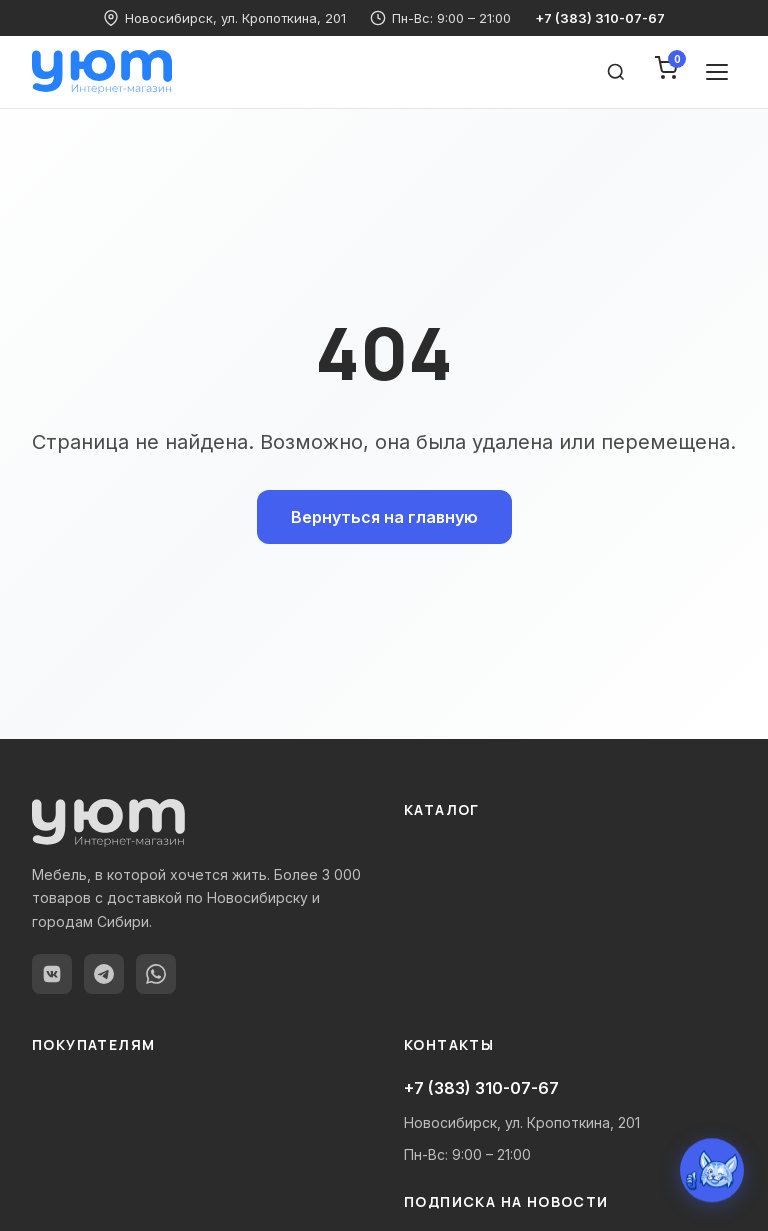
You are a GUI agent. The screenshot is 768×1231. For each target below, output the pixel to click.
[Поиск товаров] (616, 72)
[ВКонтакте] (52, 974)
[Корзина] (666, 72)
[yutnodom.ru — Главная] (102, 72)
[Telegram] (104, 974)
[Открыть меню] (717, 72)
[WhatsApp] (156, 974)
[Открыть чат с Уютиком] (712, 1171)
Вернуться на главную (384, 517)
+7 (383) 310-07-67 (600, 18)
